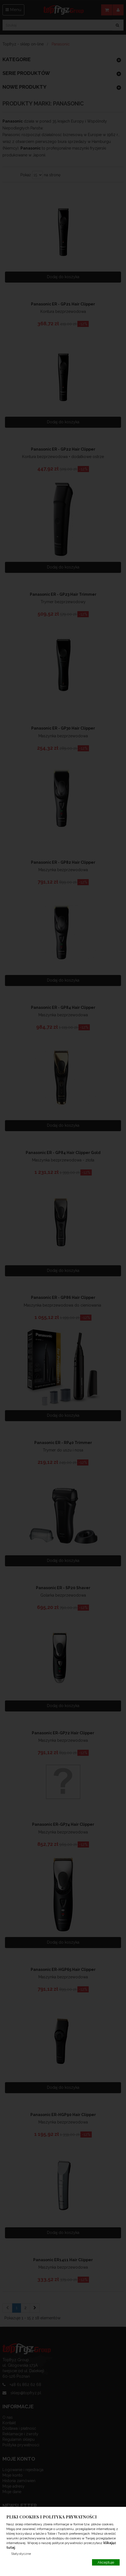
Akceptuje (106, 2562)
